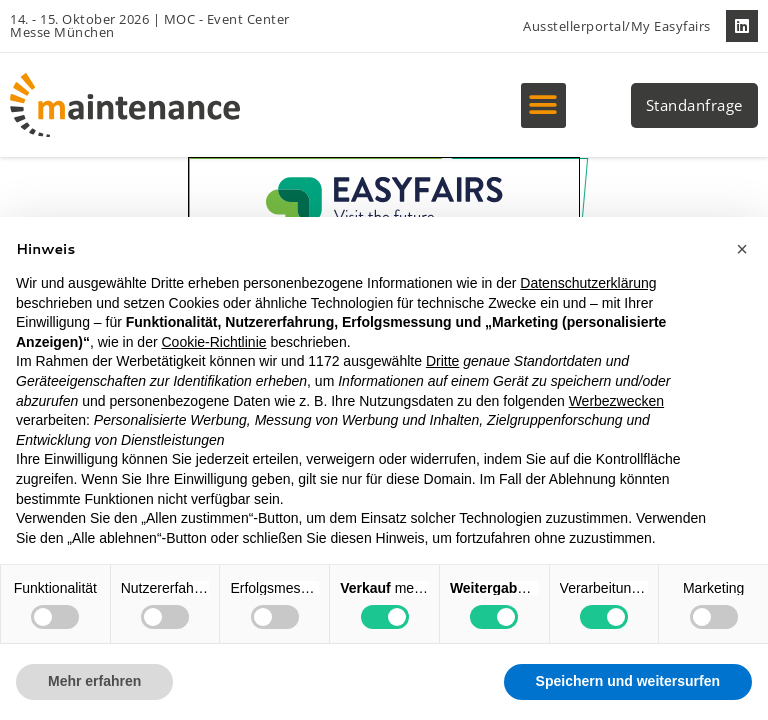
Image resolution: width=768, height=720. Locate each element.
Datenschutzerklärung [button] (588, 283)
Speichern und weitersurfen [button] (628, 681)
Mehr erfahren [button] (94, 681)
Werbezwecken (616, 401)
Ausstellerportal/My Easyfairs (617, 26)
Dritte (442, 361)
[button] (543, 105)
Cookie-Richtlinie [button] (213, 342)
